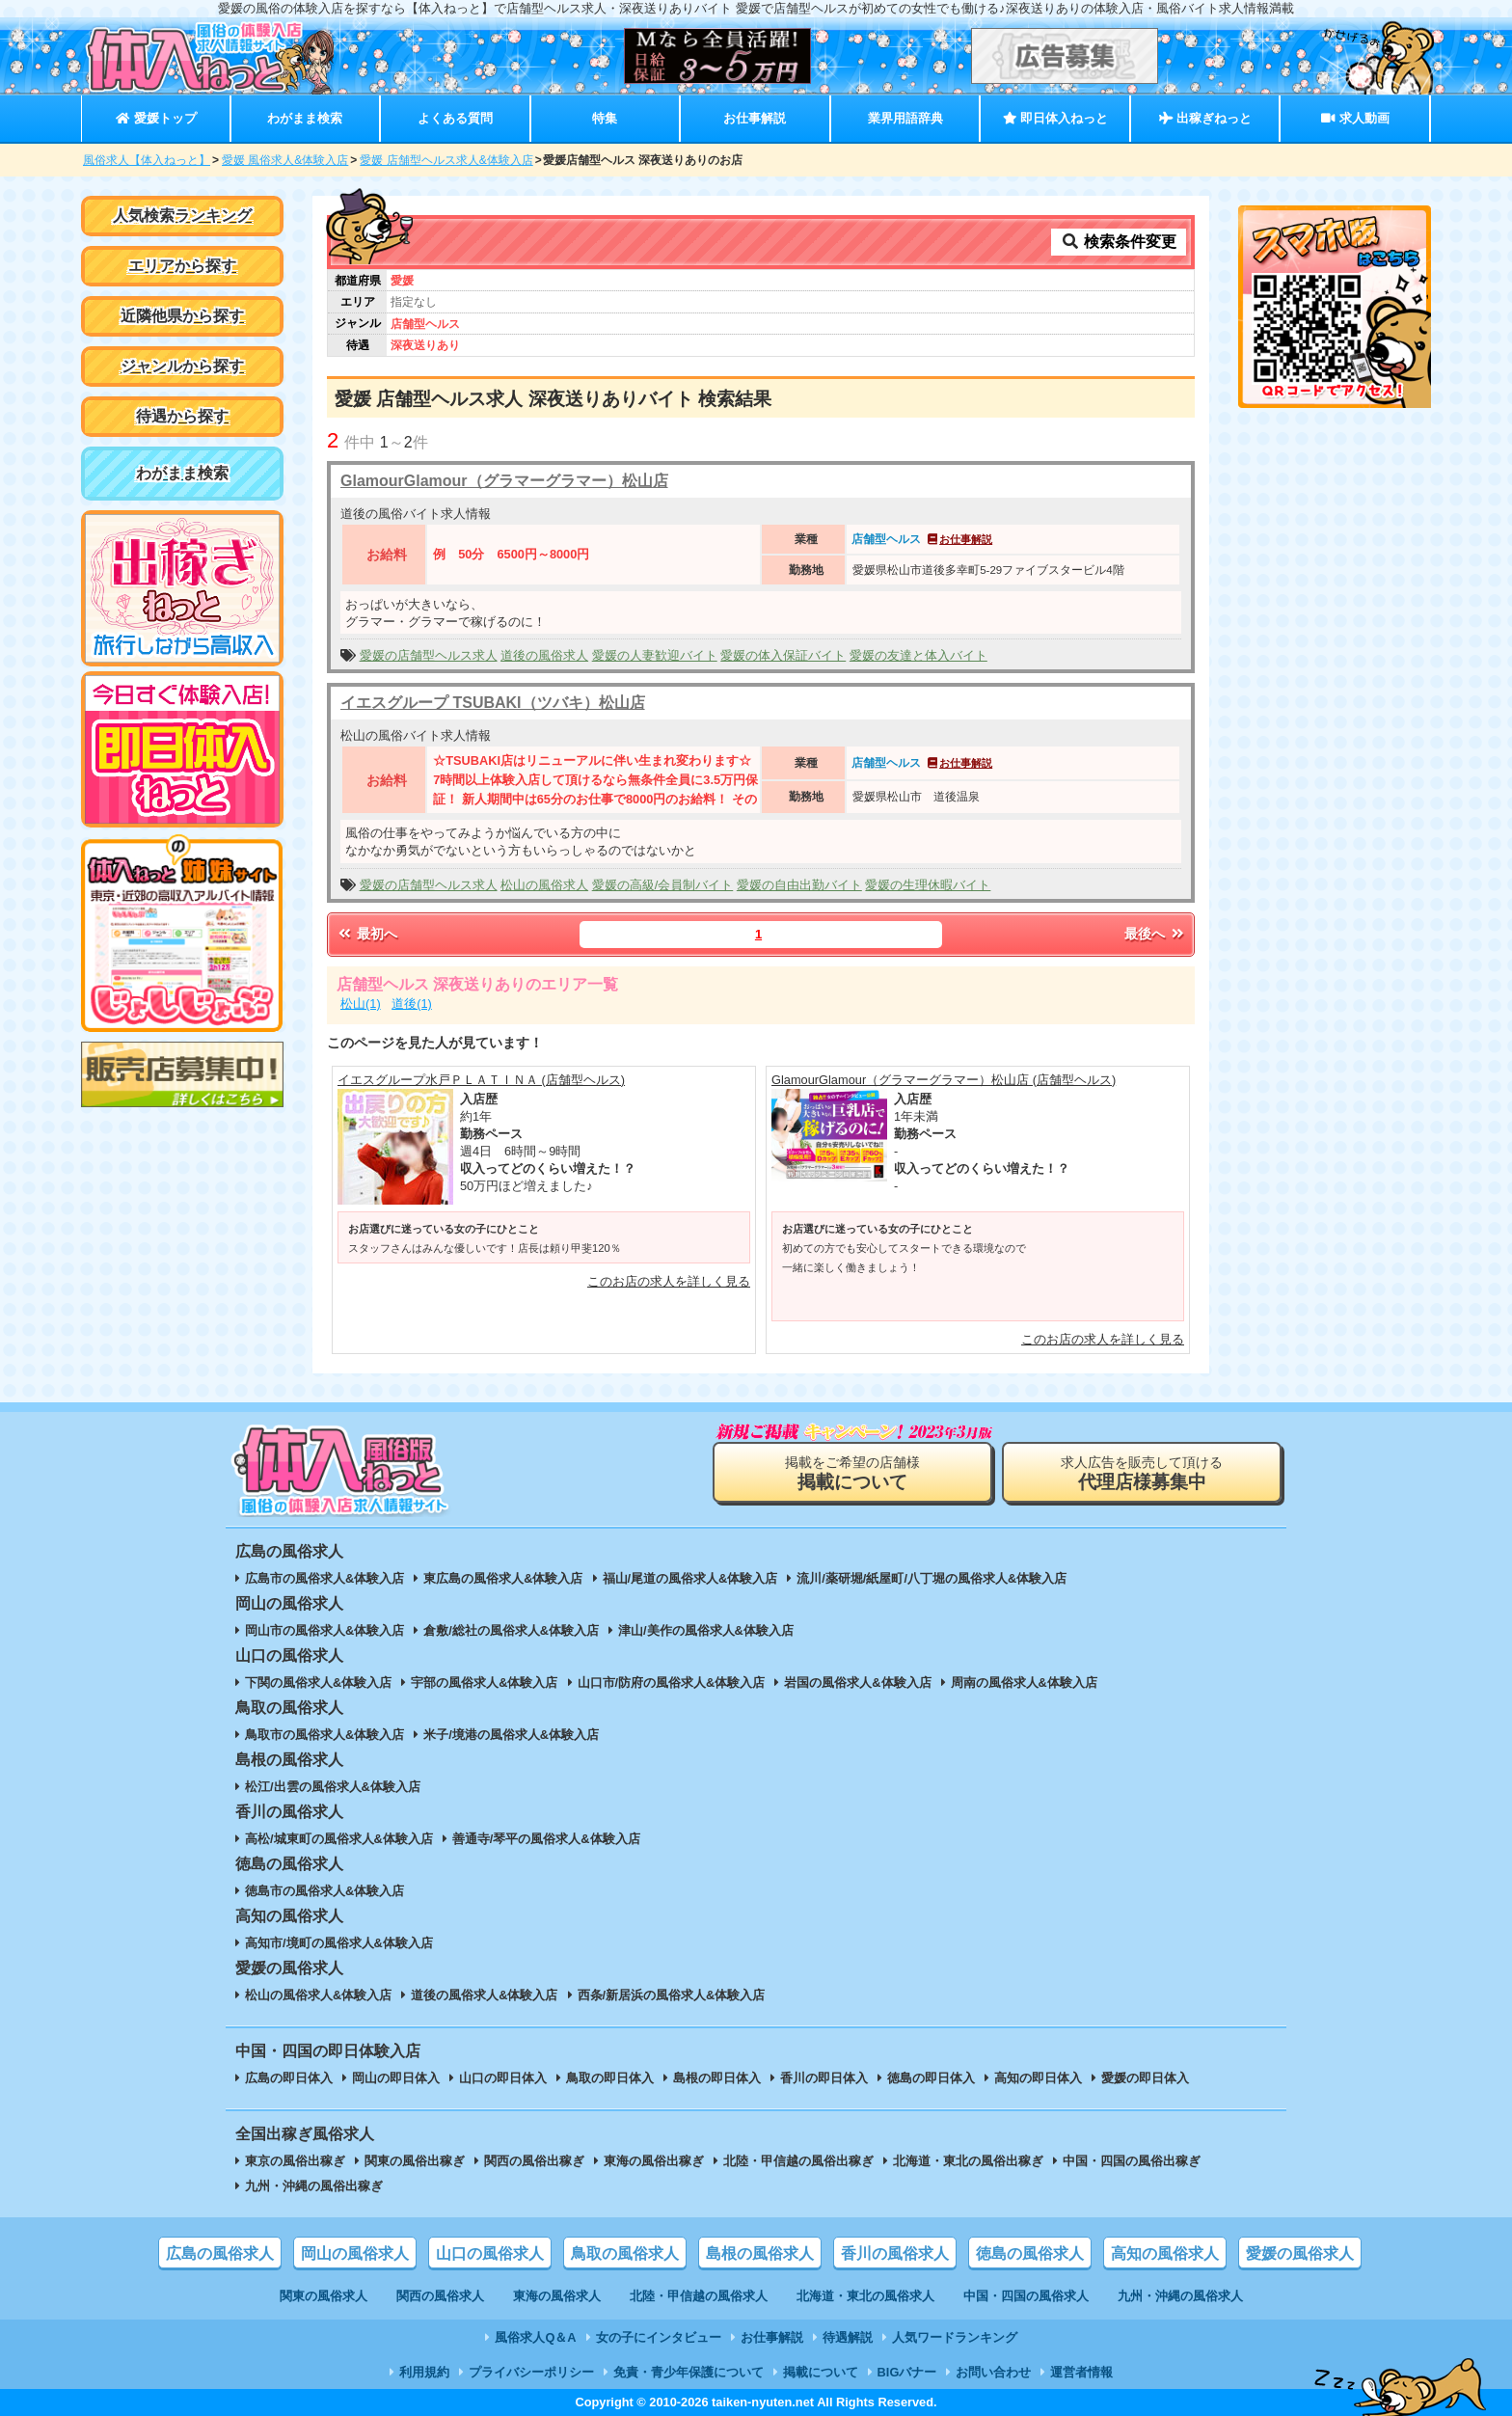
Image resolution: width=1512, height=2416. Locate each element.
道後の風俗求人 (544, 655)
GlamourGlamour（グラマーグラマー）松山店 (504, 481)
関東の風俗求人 (323, 2296)
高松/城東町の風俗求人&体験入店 (339, 1839)
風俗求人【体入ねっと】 (146, 160)
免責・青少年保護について (688, 2372)
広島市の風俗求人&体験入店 (324, 1578)
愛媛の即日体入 (1145, 2078)
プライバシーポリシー (531, 2372)
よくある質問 (455, 118)
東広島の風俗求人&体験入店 (502, 1578)
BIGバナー (907, 2372)
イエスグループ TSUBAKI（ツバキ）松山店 (492, 702)
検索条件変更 (1118, 241)
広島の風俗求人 (220, 2253)
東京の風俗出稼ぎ (295, 2161)
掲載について (820, 2372)
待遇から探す (182, 416)
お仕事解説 (754, 118)
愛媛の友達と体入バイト (918, 655)
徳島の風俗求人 (1030, 2253)
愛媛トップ (156, 118)
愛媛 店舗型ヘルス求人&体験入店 (446, 160)
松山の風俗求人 (544, 885)
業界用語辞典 (905, 118)
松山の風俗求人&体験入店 (318, 1995)
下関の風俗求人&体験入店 (318, 1682)
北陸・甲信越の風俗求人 (699, 2296)
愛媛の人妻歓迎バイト (654, 655)
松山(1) (360, 1003)
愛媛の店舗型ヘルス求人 (429, 655)
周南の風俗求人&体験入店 (1024, 1682)
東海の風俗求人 (557, 2296)
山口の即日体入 (503, 2078)
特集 (604, 118)
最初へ (366, 933)
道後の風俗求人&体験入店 (484, 1995)
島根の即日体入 (717, 2078)
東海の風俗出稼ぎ (654, 2161)
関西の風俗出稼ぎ (534, 2161)
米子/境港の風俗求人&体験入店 (511, 1734)
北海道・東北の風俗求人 (865, 2296)
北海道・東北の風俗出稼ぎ (968, 2161)
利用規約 (424, 2372)
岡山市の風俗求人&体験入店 (324, 1630)
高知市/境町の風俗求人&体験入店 (339, 1943)
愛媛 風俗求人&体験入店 (285, 160)
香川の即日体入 (824, 2078)
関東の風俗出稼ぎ (414, 2161)
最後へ (1155, 933)
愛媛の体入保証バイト (783, 655)
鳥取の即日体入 (610, 2078)
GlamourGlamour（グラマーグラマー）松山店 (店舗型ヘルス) (943, 1079)
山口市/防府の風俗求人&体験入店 (672, 1682)
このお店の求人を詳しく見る (668, 1281)
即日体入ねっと (1055, 118)
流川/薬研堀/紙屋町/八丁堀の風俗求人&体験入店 (931, 1578)
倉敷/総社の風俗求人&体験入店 (511, 1630)
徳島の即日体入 (931, 2078)
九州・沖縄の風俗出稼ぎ (314, 2186)
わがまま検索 (304, 118)
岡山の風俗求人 (355, 2253)
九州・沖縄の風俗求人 (1180, 2296)
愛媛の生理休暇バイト (927, 885)
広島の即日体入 (289, 2078)
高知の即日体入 (1038, 2078)
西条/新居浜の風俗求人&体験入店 (672, 1995)
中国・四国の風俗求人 (1026, 2296)
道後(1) (412, 1003)
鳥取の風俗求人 (625, 2253)
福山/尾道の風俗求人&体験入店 (690, 1578)
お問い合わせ (993, 2372)
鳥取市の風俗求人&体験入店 (324, 1734)
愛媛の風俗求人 (1300, 2253)
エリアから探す (182, 266)
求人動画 (1355, 118)
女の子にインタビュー (658, 2337)
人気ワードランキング (954, 2337)
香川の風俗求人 (895, 2253)
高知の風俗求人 (1165, 2253)
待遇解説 (848, 2337)
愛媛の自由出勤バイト (799, 885)
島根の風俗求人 (760, 2253)
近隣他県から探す (182, 316)
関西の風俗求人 (440, 2296)
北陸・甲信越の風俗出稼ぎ (798, 2161)
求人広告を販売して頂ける (1141, 1473)
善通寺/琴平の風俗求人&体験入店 (546, 1839)
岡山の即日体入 (396, 2078)
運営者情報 (1081, 2372)
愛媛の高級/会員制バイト (663, 885)
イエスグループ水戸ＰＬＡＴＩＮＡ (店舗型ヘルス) (481, 1079)
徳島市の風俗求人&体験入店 (324, 1891)
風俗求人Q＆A (535, 2337)
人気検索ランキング (182, 215)
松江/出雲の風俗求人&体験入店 (332, 1786)
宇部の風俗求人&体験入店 (484, 1682)
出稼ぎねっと (1205, 118)
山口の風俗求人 (490, 2253)
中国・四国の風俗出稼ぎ (1132, 2161)
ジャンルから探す (182, 366)
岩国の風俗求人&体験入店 (857, 1682)
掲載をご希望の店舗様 (852, 1473)
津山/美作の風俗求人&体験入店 (706, 1630)
